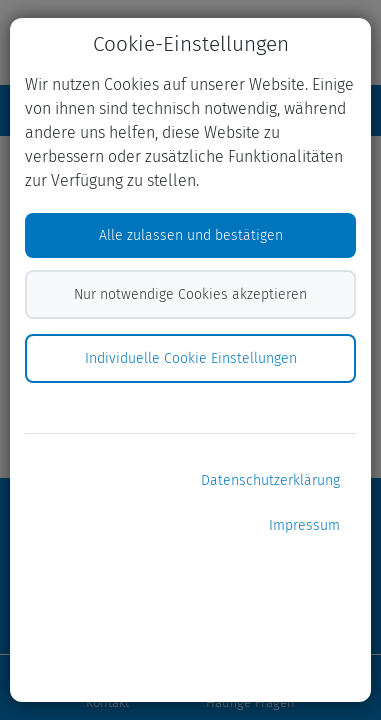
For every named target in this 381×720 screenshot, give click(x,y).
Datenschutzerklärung (270, 480)
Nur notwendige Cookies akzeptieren (190, 294)
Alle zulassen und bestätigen (191, 235)
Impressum (304, 525)
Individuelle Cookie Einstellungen (191, 358)
